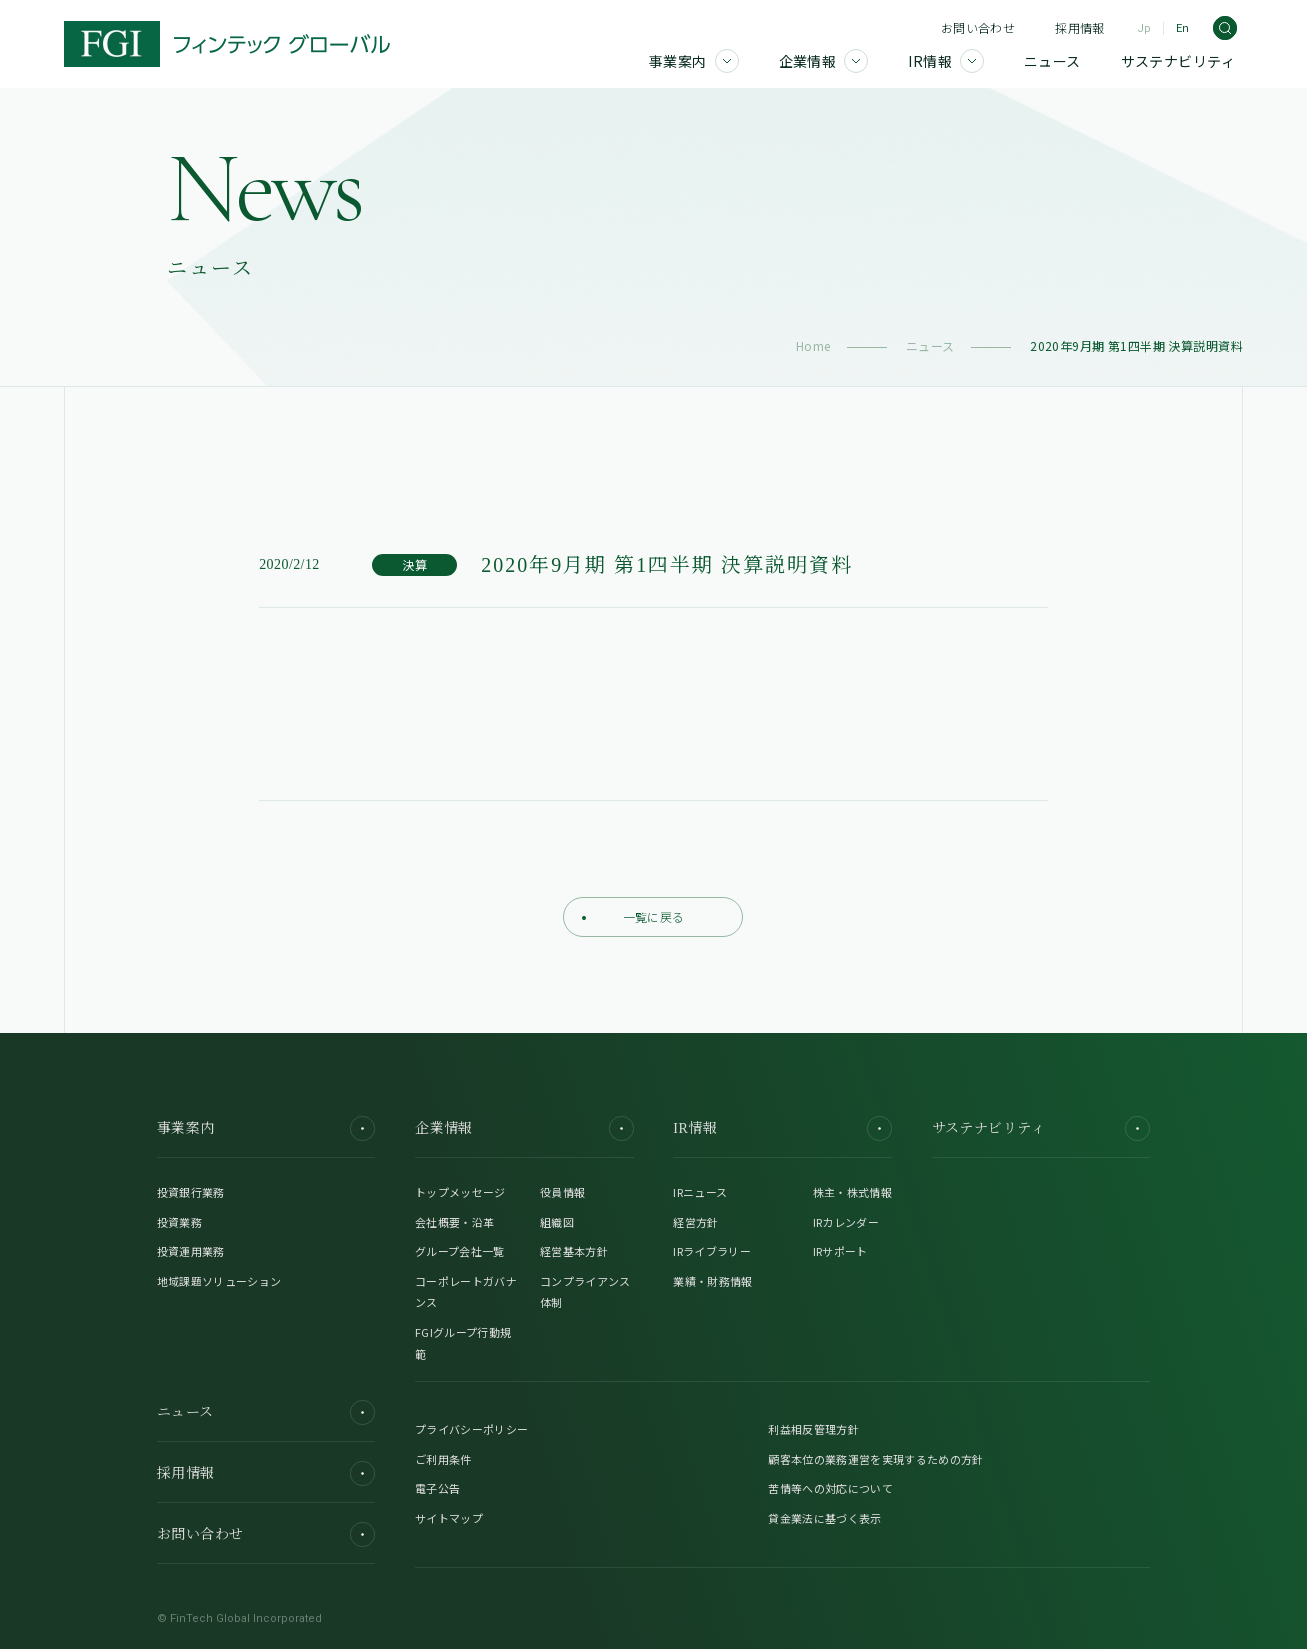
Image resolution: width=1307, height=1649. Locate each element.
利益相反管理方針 (813, 1429)
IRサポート (840, 1251)
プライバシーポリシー (471, 1429)
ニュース (930, 345)
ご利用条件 (443, 1459)
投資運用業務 (191, 1251)
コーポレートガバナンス (466, 1292)
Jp (1144, 28)
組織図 (557, 1222)
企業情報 (524, 1128)
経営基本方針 (574, 1251)
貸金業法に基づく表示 (824, 1518)
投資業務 (179, 1222)
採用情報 (1079, 27)
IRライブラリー (712, 1251)
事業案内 (266, 1128)
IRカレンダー (846, 1222)
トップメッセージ (460, 1192)
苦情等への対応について (830, 1488)
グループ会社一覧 (460, 1251)
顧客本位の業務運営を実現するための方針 (875, 1459)
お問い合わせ (978, 27)
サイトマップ (449, 1518)
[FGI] (227, 44)
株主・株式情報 (852, 1192)
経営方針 (695, 1222)
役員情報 (562, 1192)
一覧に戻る (633, 916)
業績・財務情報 (712, 1281)
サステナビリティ (1041, 1128)
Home (813, 345)
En (1182, 28)
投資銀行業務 (191, 1192)
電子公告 (437, 1488)
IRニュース (700, 1192)
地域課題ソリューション (219, 1281)
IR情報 (782, 1128)
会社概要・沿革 (454, 1222)
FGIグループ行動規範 (463, 1343)
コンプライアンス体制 (585, 1292)
